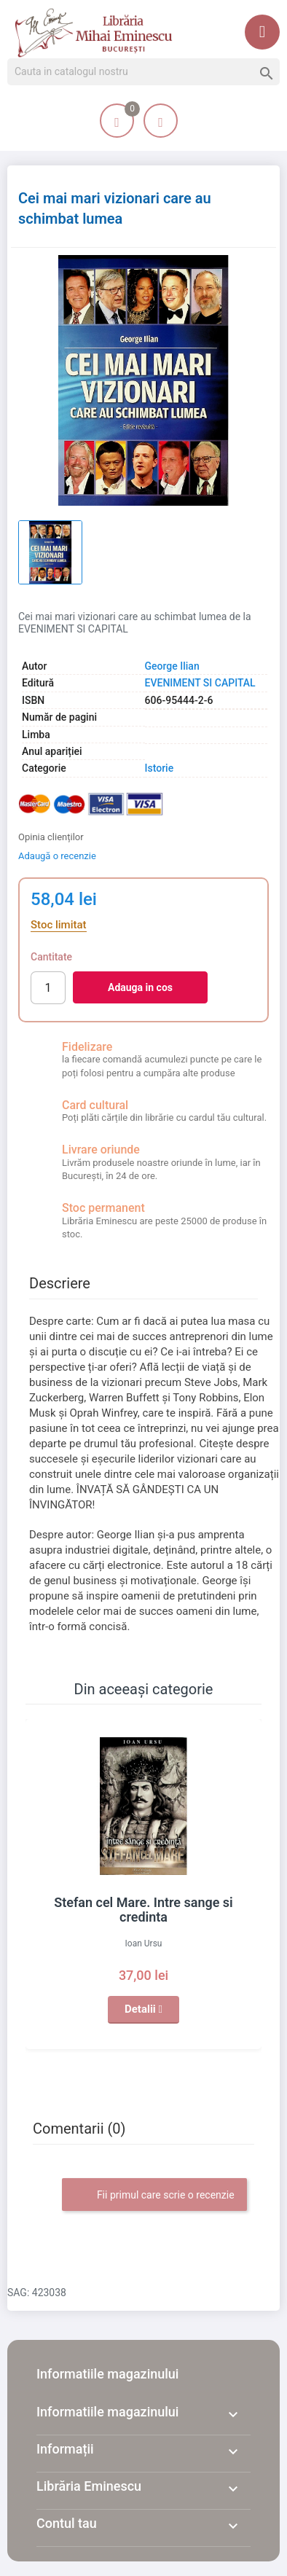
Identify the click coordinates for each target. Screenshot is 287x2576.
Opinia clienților (51, 836)
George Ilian (172, 666)
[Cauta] (143, 72)
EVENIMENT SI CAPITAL (200, 683)
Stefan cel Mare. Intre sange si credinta (143, 1910)
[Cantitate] (48, 987)
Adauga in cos (140, 987)
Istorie (159, 768)
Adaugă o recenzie (57, 855)
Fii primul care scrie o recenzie (154, 2195)
